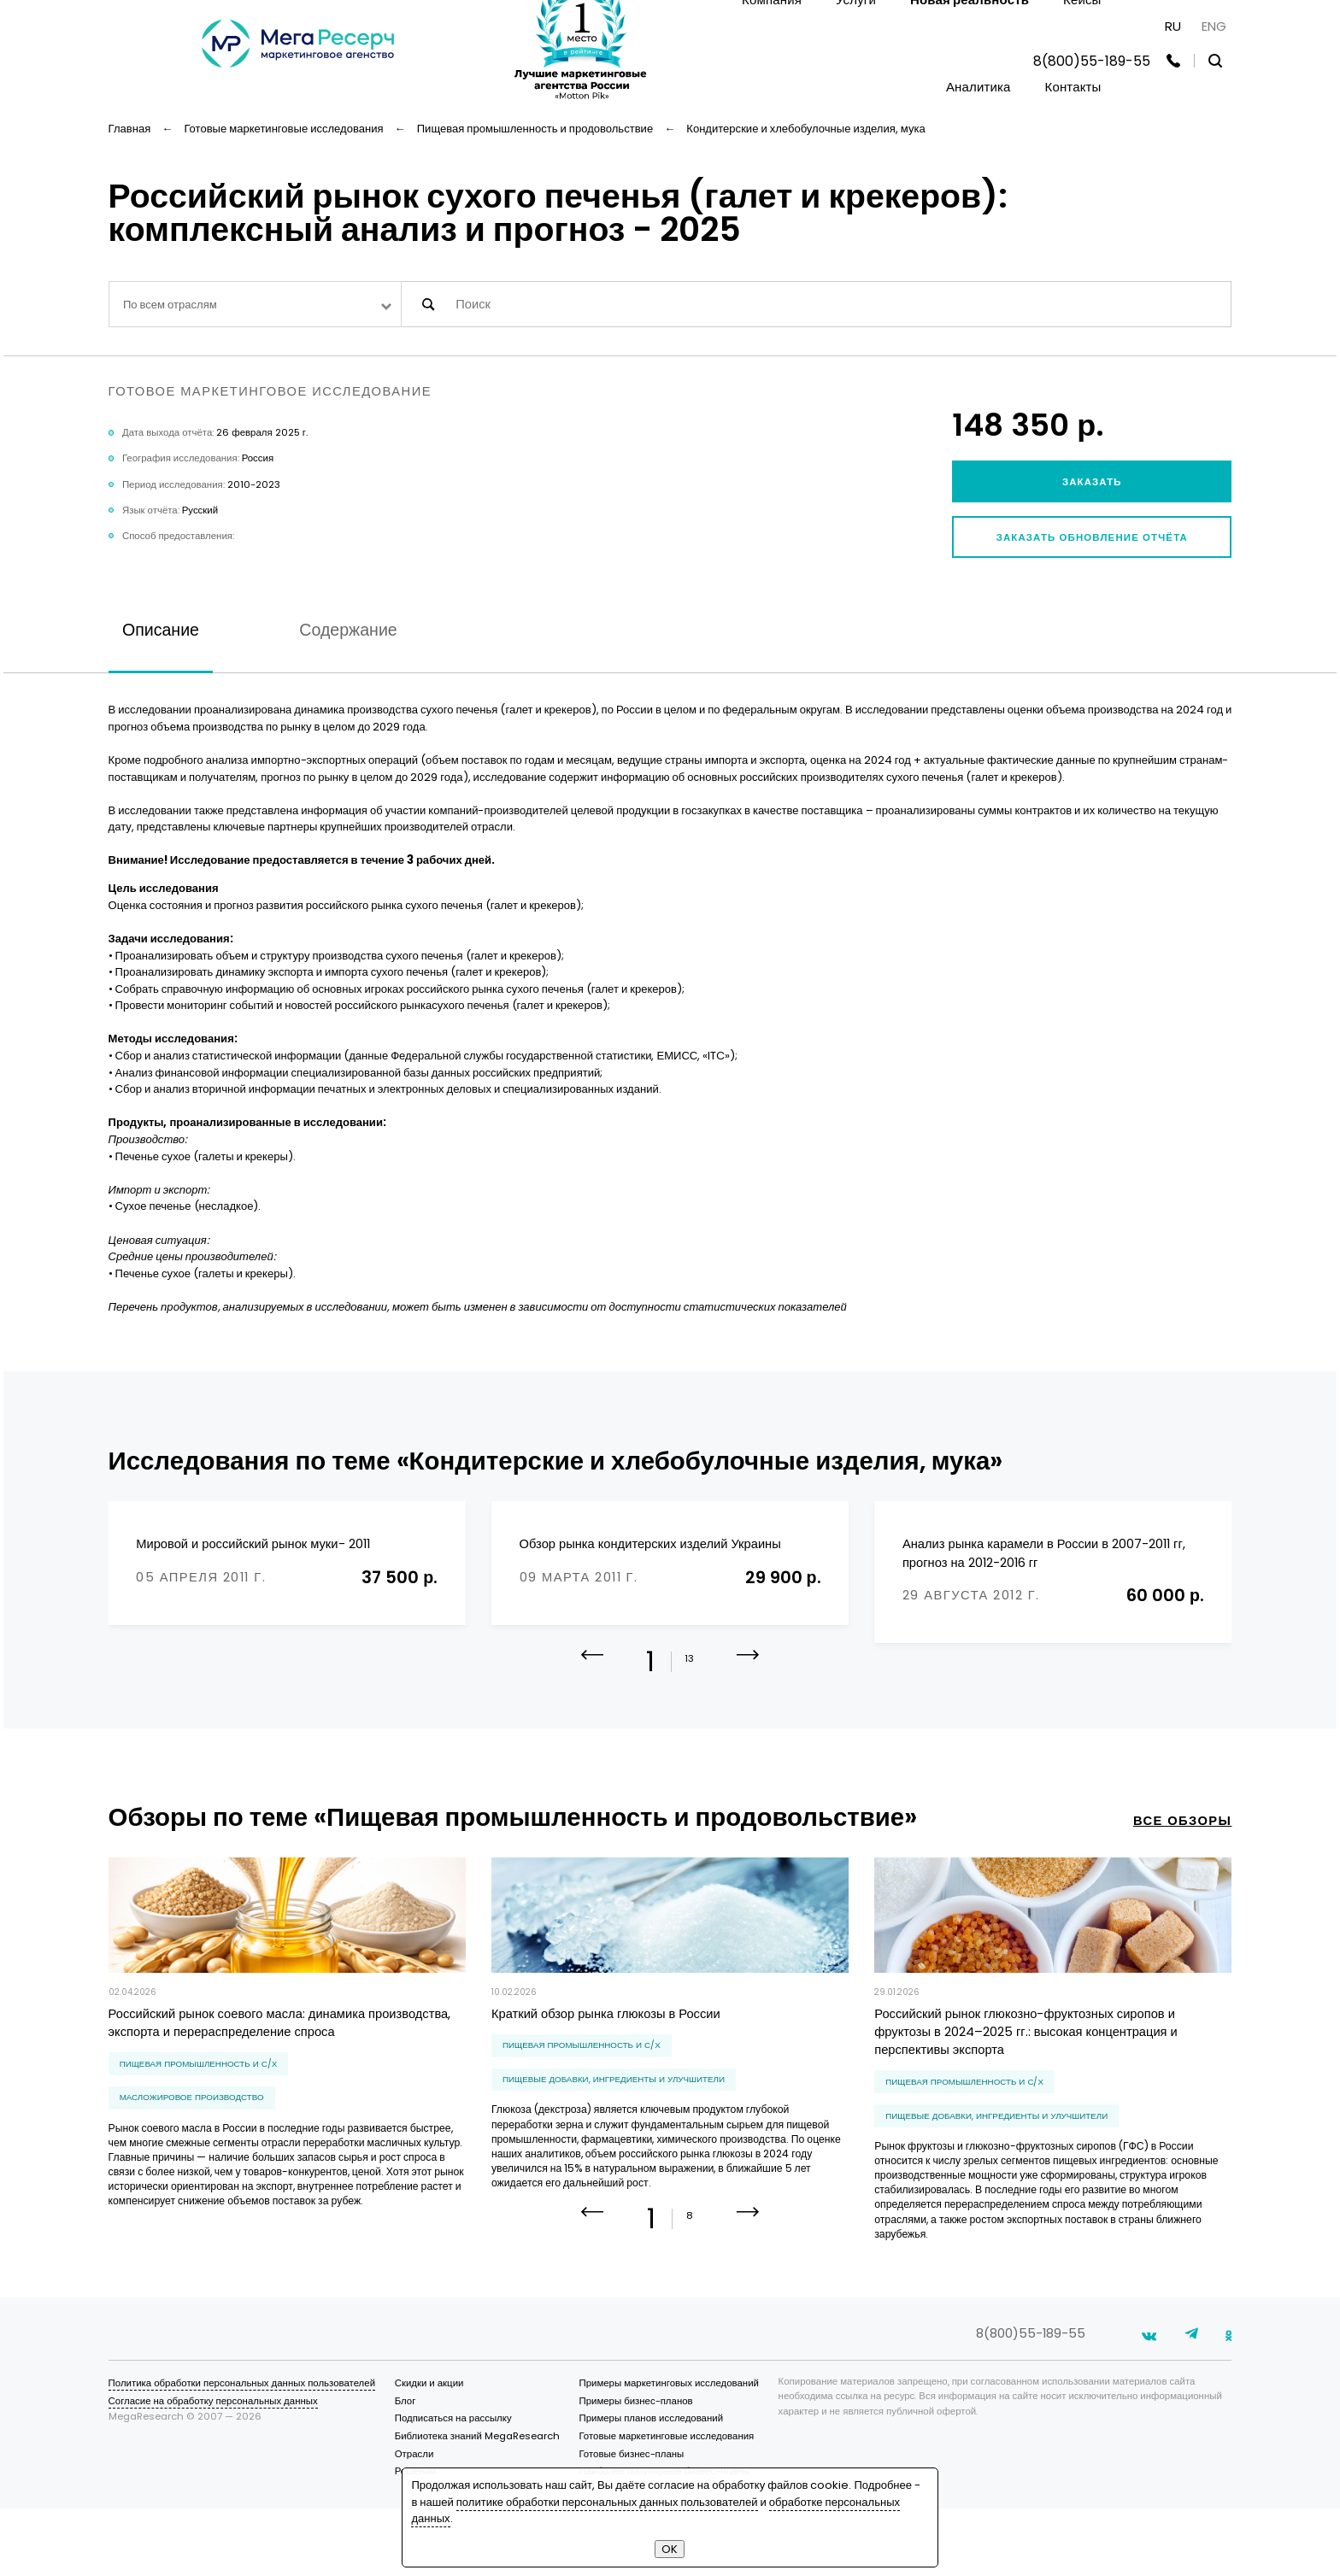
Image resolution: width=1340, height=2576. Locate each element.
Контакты (1073, 87)
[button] (748, 1687)
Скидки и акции (429, 2450)
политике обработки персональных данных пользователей (607, 2502)
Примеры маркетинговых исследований (668, 2450)
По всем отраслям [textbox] (170, 304)
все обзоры (1182, 1840)
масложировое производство (192, 2116)
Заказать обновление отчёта (1092, 537)
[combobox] (255, 304)
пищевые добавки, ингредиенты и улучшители (613, 2098)
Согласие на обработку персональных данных (213, 2468)
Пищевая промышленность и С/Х (199, 2083)
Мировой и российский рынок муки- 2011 (252, 1543)
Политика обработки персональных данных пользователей (242, 2450)
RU (1173, 26)
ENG (1214, 26)
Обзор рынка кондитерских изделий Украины (650, 1543)
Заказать (1092, 482)
